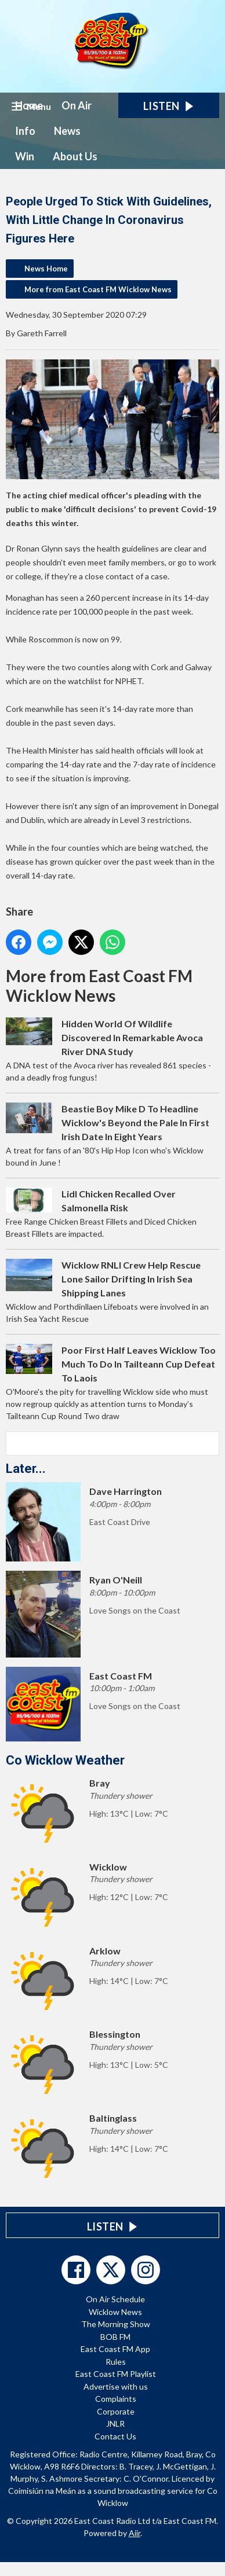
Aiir (134, 2533)
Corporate (116, 2411)
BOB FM (115, 2337)
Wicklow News (115, 2312)
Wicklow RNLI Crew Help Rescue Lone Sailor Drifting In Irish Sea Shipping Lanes (131, 1278)
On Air (76, 105)
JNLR (115, 2423)
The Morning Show (115, 2324)
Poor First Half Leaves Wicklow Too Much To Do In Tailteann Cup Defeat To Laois (138, 1363)
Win (24, 156)
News (67, 130)
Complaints (115, 2399)
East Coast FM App (115, 2349)
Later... (26, 1468)
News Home (46, 268)
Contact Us (115, 2436)
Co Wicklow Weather (65, 1760)
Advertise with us (116, 2386)
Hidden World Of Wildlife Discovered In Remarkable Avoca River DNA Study (132, 1037)
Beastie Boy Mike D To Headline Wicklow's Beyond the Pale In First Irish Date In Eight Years (135, 1122)
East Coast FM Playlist (115, 2374)
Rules (116, 2361)
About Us (75, 156)
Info (25, 130)
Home (29, 105)
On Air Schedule (115, 2299)
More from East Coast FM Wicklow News (98, 289)
